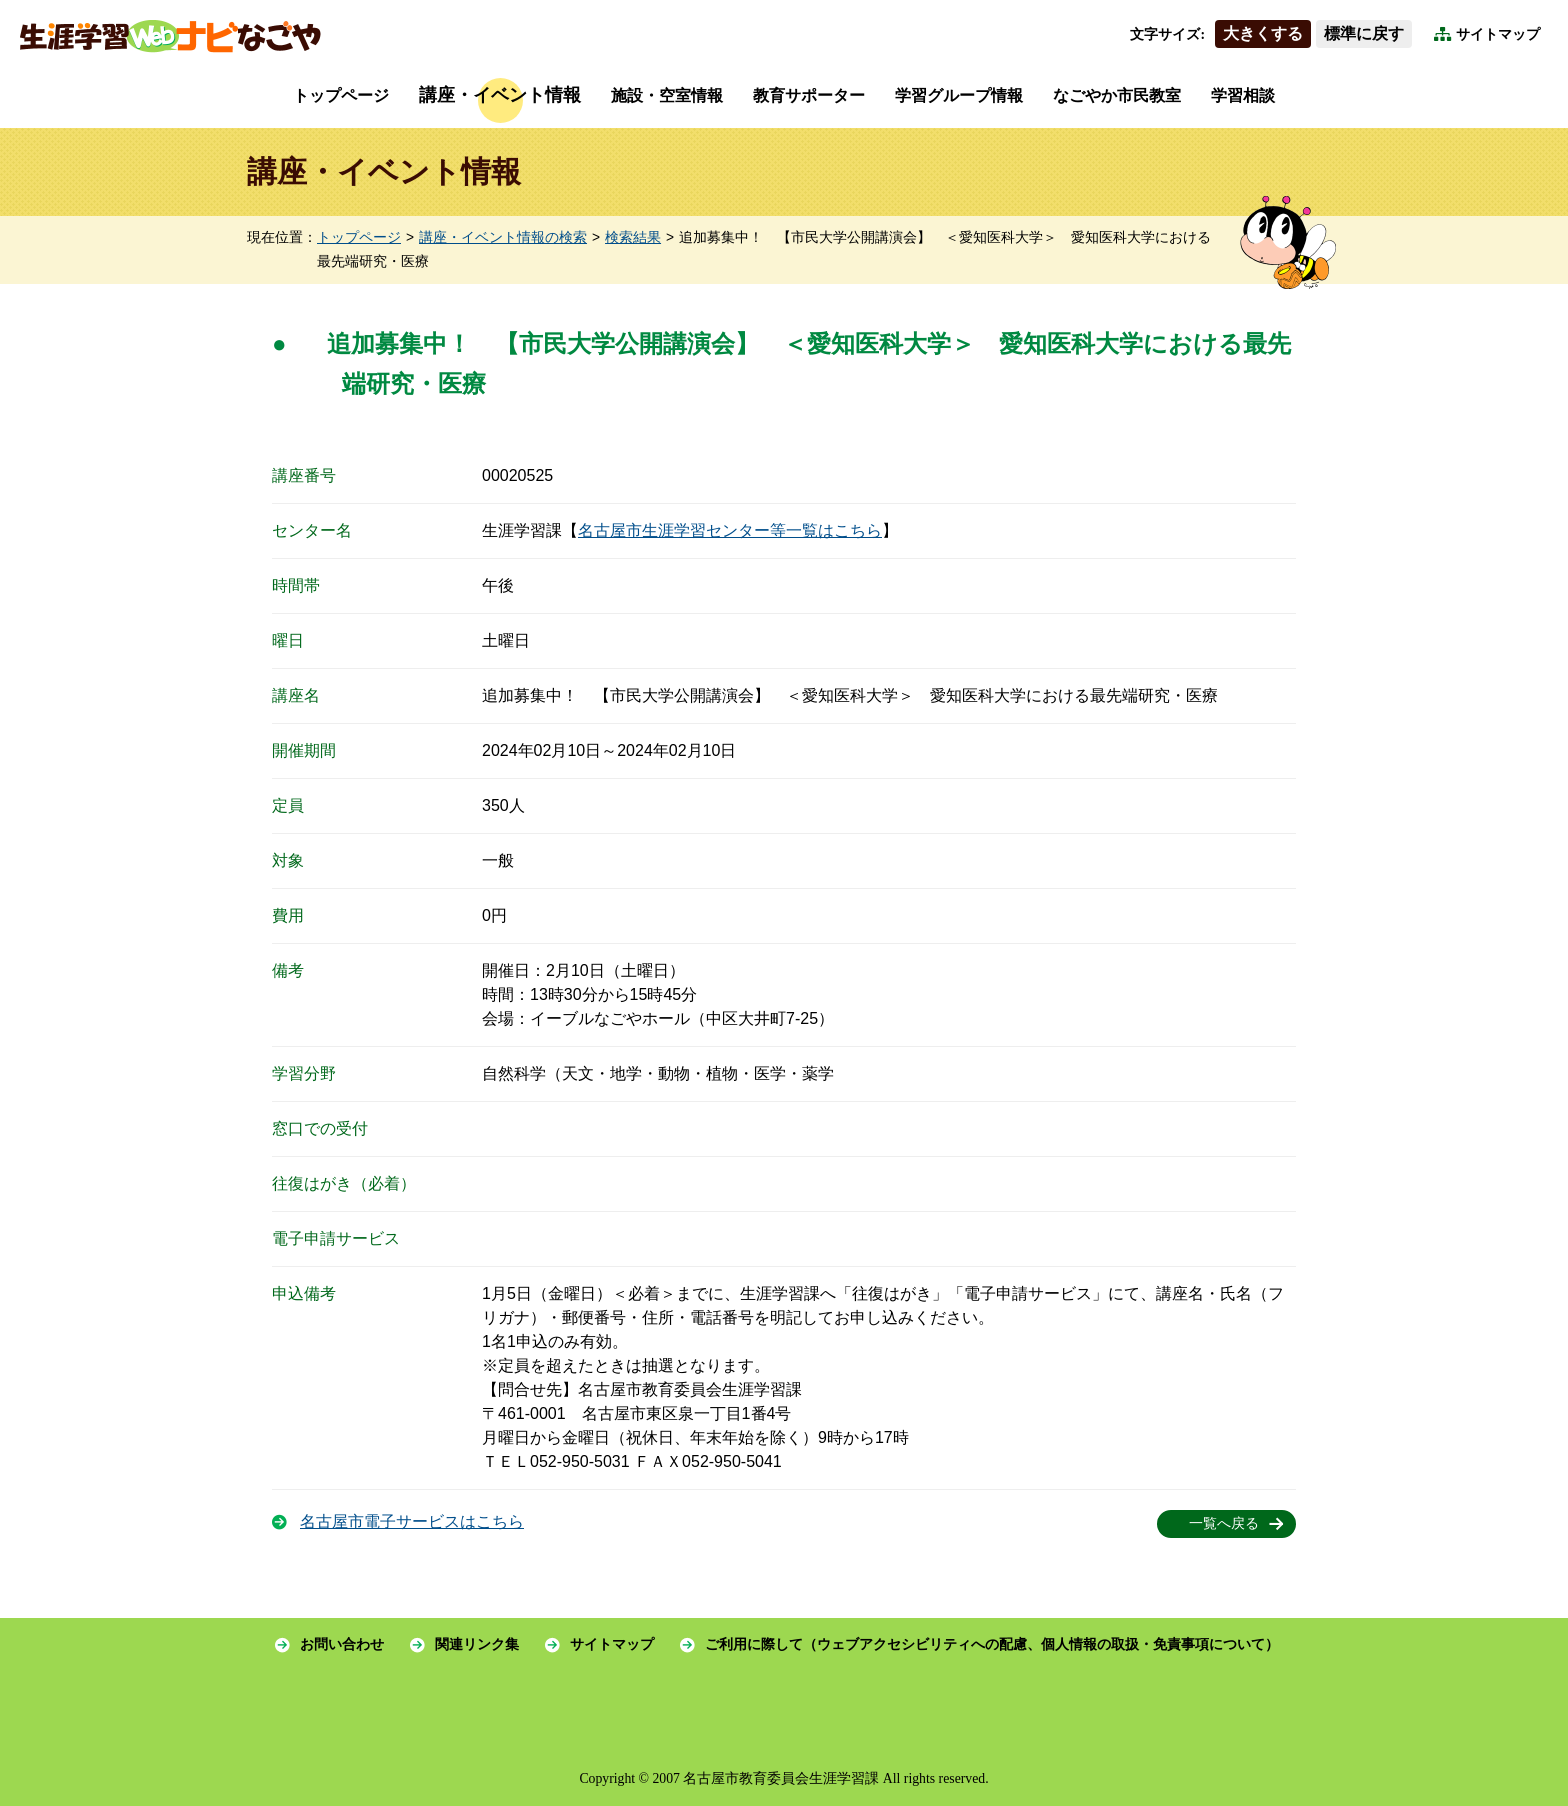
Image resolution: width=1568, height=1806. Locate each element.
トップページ (341, 95)
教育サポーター (809, 95)
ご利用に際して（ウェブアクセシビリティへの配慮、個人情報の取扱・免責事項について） (992, 1644)
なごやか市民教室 (1117, 95)
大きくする (1263, 33)
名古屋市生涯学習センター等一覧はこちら (730, 530)
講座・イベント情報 (500, 95)
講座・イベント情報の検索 (503, 237)
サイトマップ (1498, 34)
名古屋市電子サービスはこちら (412, 1521)
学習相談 (1243, 95)
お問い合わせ (342, 1644)
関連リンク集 (477, 1644)
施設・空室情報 (667, 95)
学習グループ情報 (959, 95)
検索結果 (633, 237)
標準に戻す (1364, 33)
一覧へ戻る (1224, 1523)
